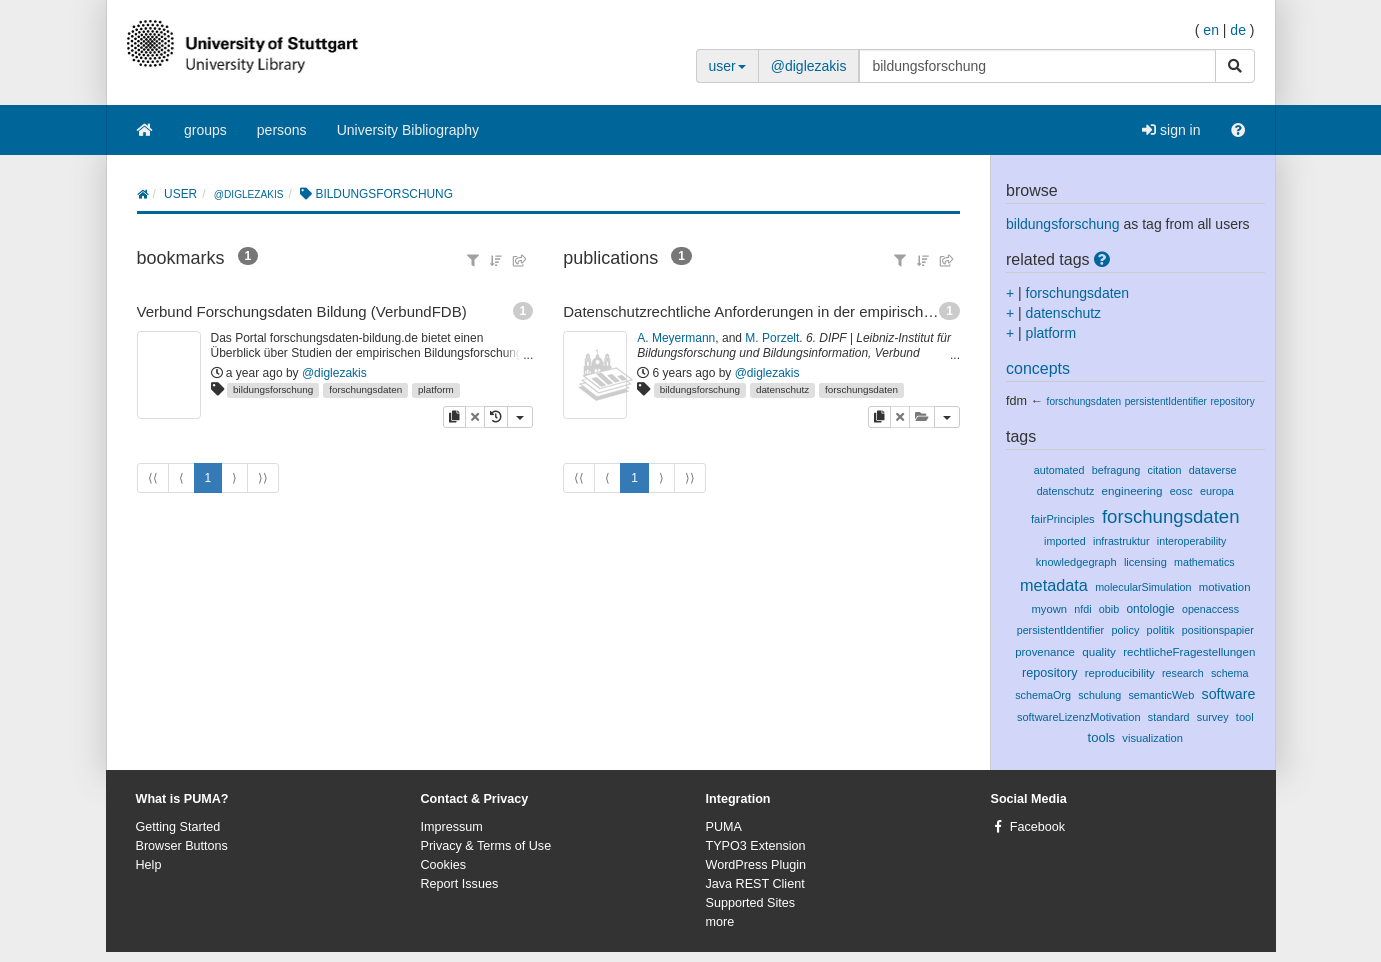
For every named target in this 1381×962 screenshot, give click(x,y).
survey (1213, 717)
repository (1232, 401)
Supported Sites (751, 903)
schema (1229, 673)
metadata (1054, 585)
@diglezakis (809, 66)
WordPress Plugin (756, 865)
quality (1099, 651)
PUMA (724, 827)
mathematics (1204, 562)
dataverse (1213, 470)
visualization (1152, 738)
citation (1165, 470)
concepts (1038, 368)
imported (1065, 541)
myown (1049, 609)
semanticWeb (1161, 695)
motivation (1225, 587)
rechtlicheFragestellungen (1189, 652)
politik (1161, 630)
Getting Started (178, 827)
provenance (1045, 652)
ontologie (1150, 609)
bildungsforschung (273, 389)
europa (1217, 491)
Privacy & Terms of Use (486, 846)
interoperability (1192, 541)
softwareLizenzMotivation (1079, 717)
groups (205, 130)
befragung (1116, 470)
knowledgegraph (1076, 562)
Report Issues (460, 884)
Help (149, 865)
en (1211, 30)
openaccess (1210, 609)
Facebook (1037, 827)
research (1183, 673)
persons (282, 130)
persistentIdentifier (1166, 401)
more (720, 922)
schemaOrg (1043, 695)
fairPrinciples (1063, 519)
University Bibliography (408, 130)
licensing (1145, 562)
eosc (1181, 491)
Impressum (452, 827)
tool (1245, 717)
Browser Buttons (182, 846)
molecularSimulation (1143, 587)
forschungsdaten (365, 389)
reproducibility (1120, 673)
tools (1102, 737)
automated (1059, 470)
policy (1125, 630)
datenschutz (782, 389)
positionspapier (1218, 630)
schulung (1099, 695)
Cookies (444, 865)
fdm (1016, 401)
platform (436, 389)
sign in (1171, 130)
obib (1109, 609)
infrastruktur (1121, 541)
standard (1169, 717)
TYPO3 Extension (756, 846)
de (1238, 30)
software (1229, 694)
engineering (1132, 490)
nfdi (1082, 609)
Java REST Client (755, 884)
